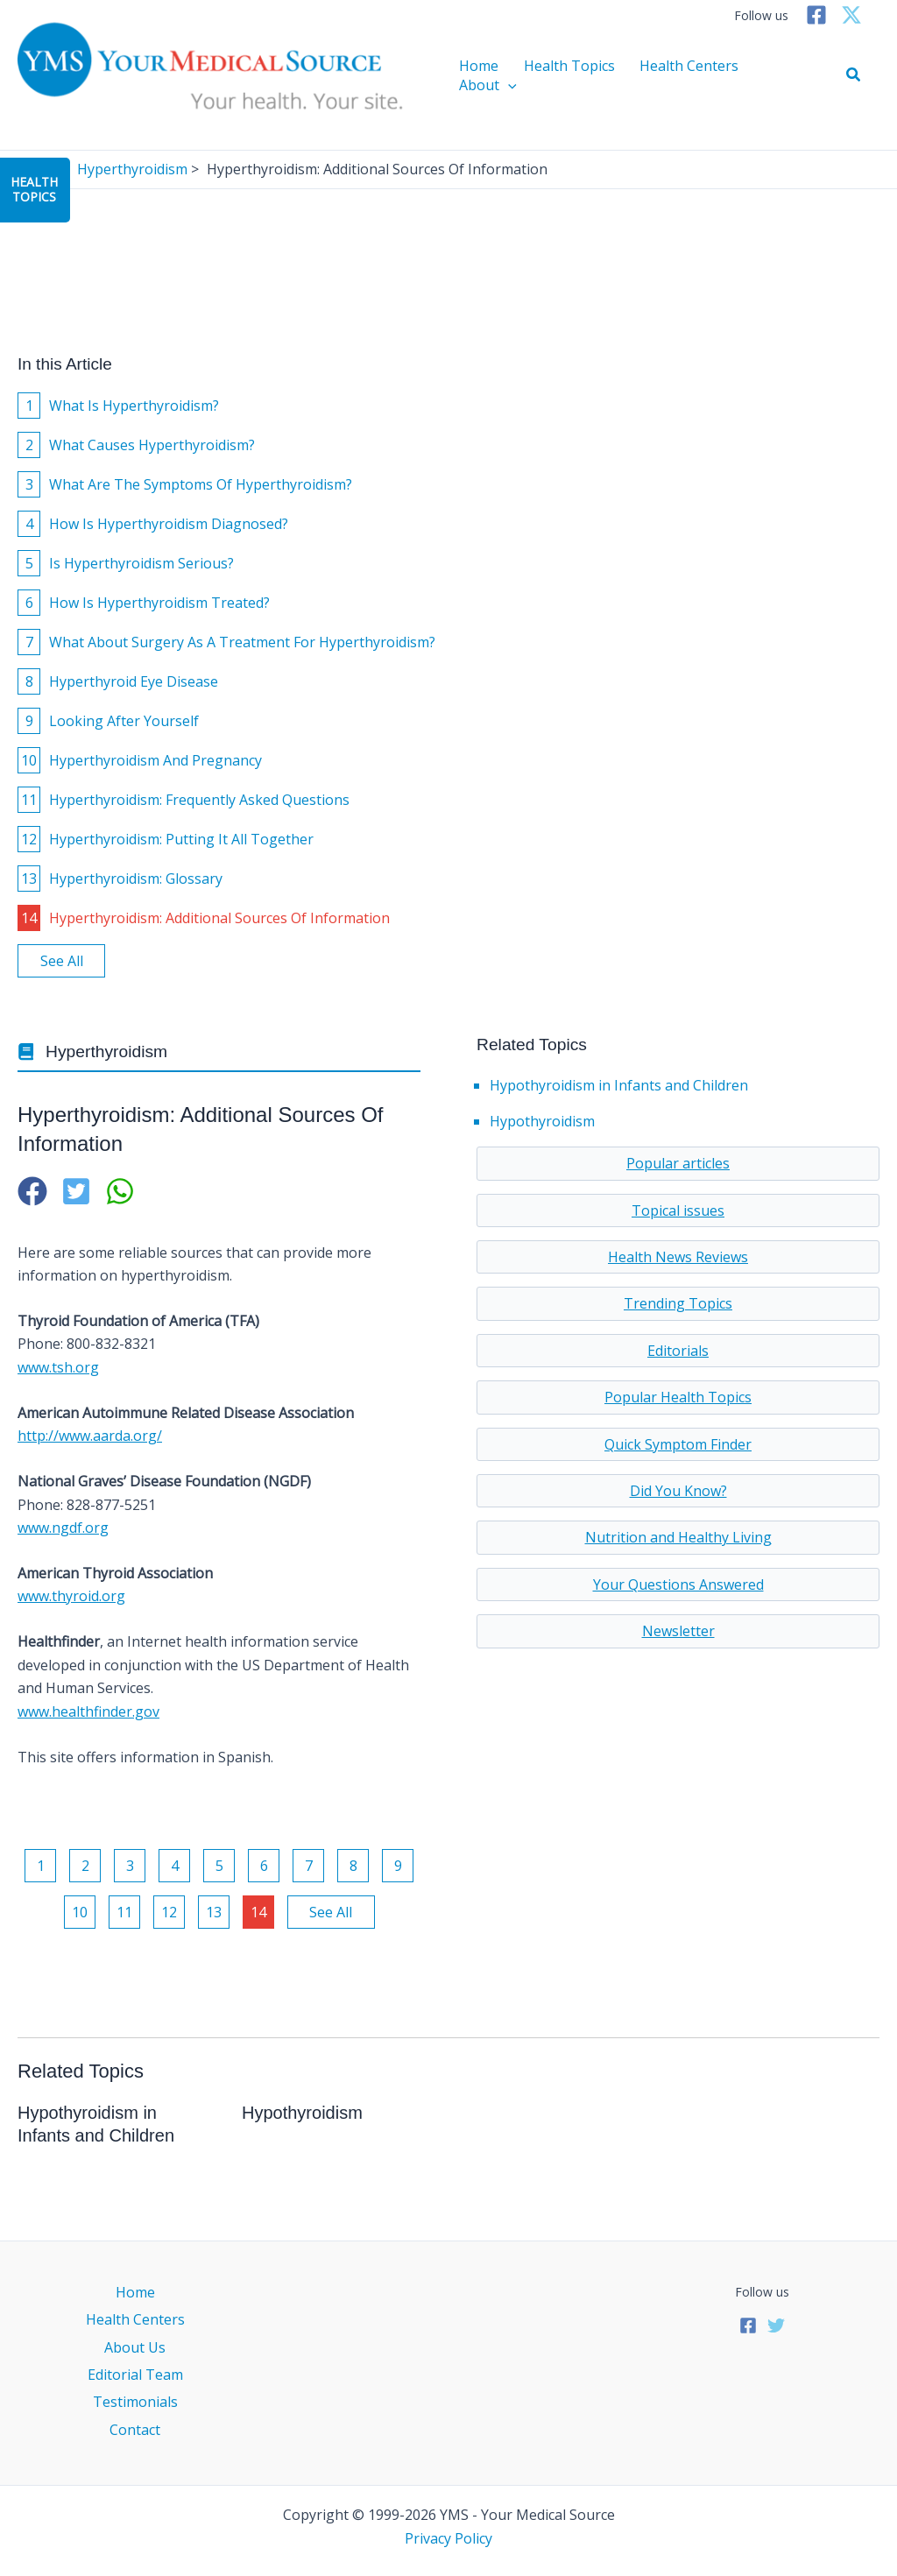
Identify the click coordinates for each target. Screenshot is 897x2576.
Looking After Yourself (108, 721)
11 (124, 1912)
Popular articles (678, 1163)
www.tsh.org (58, 1367)
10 (80, 1912)
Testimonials (135, 2401)
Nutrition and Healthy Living (678, 1537)
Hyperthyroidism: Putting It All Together (166, 839)
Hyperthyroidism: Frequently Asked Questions (184, 800)
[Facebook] (816, 14)
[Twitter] (851, 14)
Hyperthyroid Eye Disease (118, 681)
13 (214, 1912)
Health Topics (565, 75)
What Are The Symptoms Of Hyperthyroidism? (185, 484)
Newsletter (678, 1631)
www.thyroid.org (71, 1596)
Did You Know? (678, 1490)
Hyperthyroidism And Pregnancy (140, 760)
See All (61, 960)
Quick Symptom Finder (678, 1444)
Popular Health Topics (678, 1397)
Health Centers (677, 75)
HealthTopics (34, 189)
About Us (135, 2347)
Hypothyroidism (542, 1121)
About (773, 75)
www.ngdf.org (63, 1527)
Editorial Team (135, 2374)
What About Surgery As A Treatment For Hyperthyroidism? (226, 642)
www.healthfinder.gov (88, 1711)
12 (169, 1912)
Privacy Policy (448, 2538)
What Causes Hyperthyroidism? (136, 445)
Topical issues (678, 1210)
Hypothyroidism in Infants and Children (619, 1085)
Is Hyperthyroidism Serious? (126, 563)
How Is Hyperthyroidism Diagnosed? (153, 524)
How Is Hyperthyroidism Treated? (144, 602)
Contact (134, 2429)
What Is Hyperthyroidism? (118, 405)
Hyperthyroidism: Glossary (120, 878)
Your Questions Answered (678, 1584)
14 (258, 1912)
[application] (793, 75)
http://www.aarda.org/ (90, 1435)
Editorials (678, 1350)
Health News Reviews (678, 1257)
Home (482, 75)
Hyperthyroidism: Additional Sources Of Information (204, 918)
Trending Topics (678, 1303)
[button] (854, 75)
